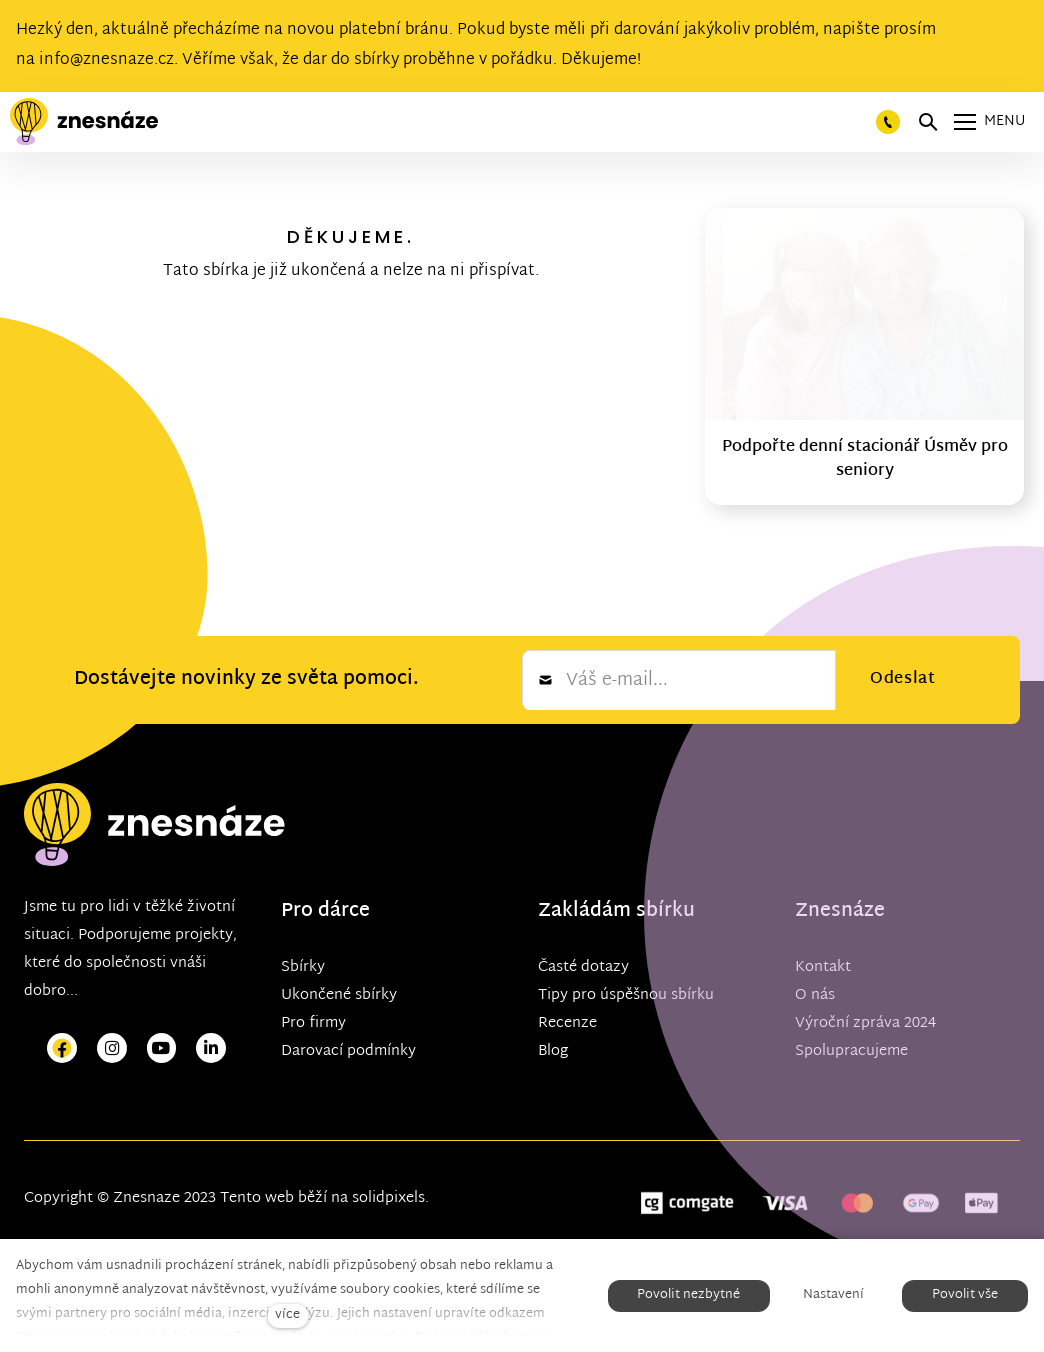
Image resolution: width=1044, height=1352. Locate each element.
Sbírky (303, 967)
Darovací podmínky (348, 1051)
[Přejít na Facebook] (62, 1048)
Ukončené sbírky (339, 995)
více (287, 1315)
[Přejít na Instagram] (112, 1048)
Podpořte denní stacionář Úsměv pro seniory (865, 459)
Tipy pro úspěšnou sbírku (626, 995)
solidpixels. (390, 1198)
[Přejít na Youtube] (162, 1048)
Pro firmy (313, 1023)
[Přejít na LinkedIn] (211, 1048)
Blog (553, 1051)
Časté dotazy (583, 967)
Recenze (567, 1023)
